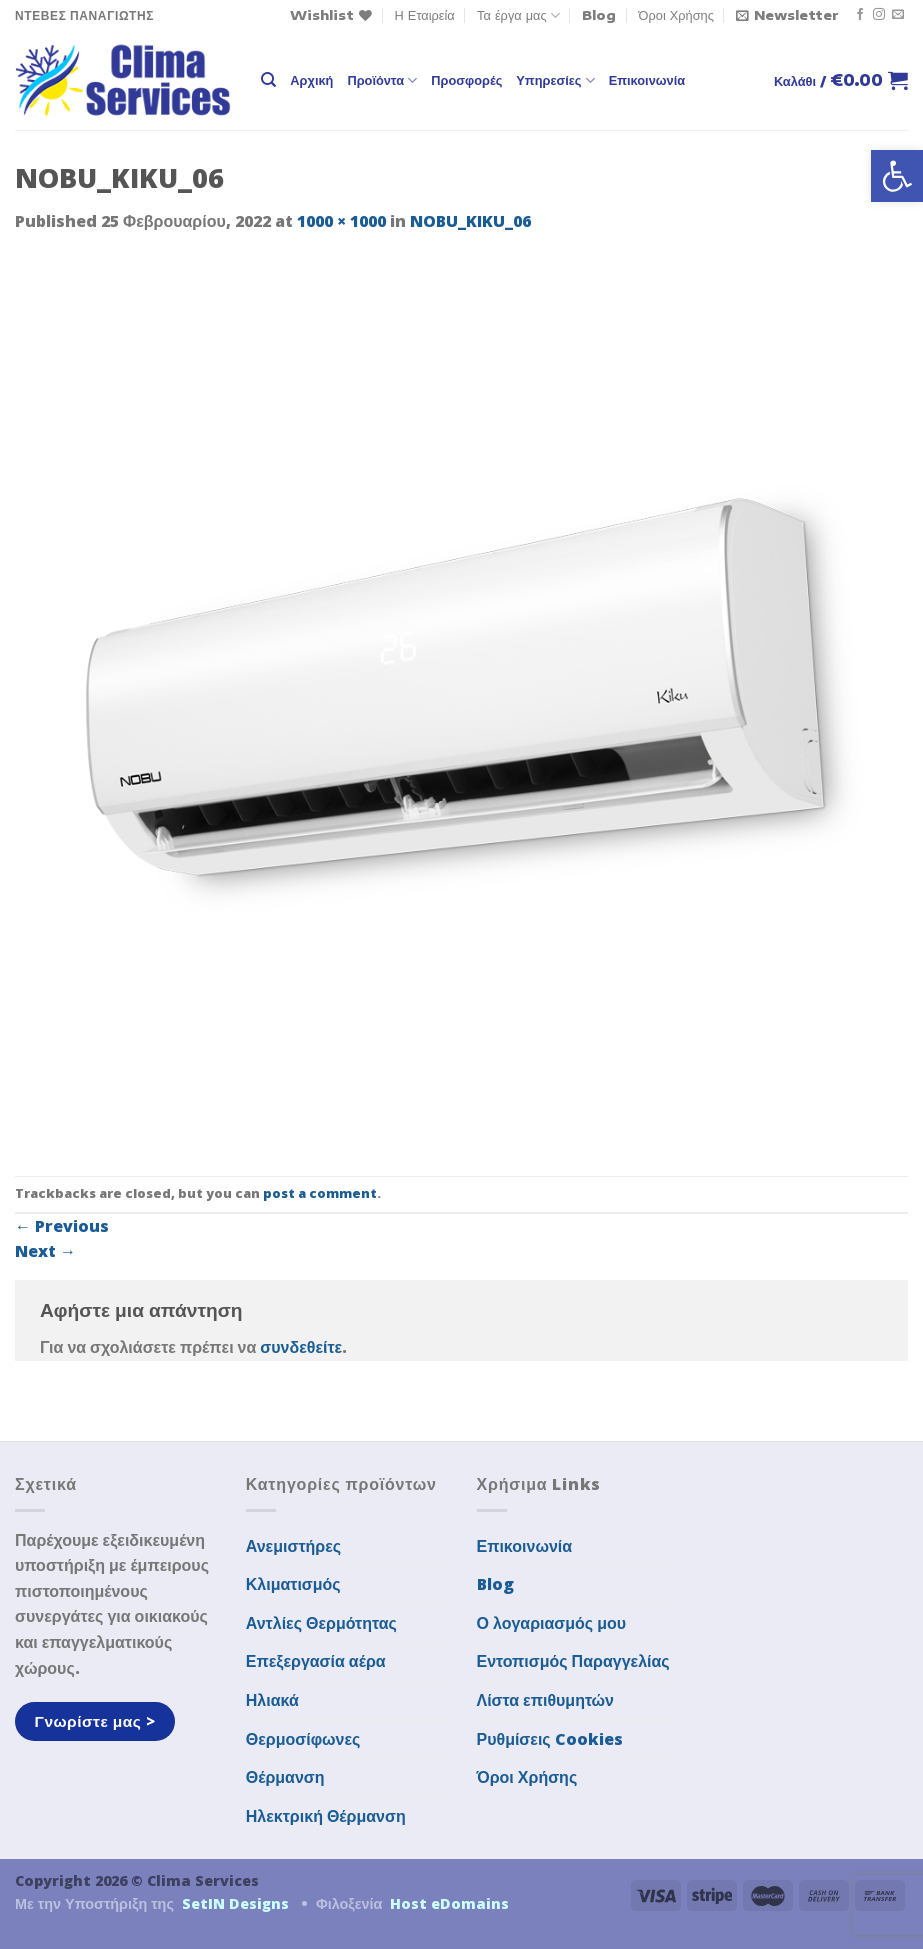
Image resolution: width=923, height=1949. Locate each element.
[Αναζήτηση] (268, 80)
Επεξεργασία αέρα (316, 1661)
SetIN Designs (235, 1903)
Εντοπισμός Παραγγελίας (573, 1661)
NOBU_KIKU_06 (470, 221)
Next (45, 1251)
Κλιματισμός (293, 1584)
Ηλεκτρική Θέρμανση (326, 1816)
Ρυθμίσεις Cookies (550, 1739)
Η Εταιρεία (425, 15)
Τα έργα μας (518, 15)
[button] (897, 176)
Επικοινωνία (647, 80)
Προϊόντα (382, 80)
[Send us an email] (898, 15)
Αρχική (311, 80)
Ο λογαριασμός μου (552, 1623)
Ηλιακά (272, 1700)
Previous (62, 1226)
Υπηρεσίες (555, 80)
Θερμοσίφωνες (303, 1739)
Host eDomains (449, 1903)
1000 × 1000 (341, 221)
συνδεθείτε (301, 1347)
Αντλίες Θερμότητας (321, 1623)
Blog (599, 15)
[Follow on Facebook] (860, 15)
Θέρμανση (285, 1777)
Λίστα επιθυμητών (546, 1700)
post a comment (320, 1193)
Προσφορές (466, 80)
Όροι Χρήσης (676, 15)
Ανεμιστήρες (293, 1546)
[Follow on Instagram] (879, 15)
